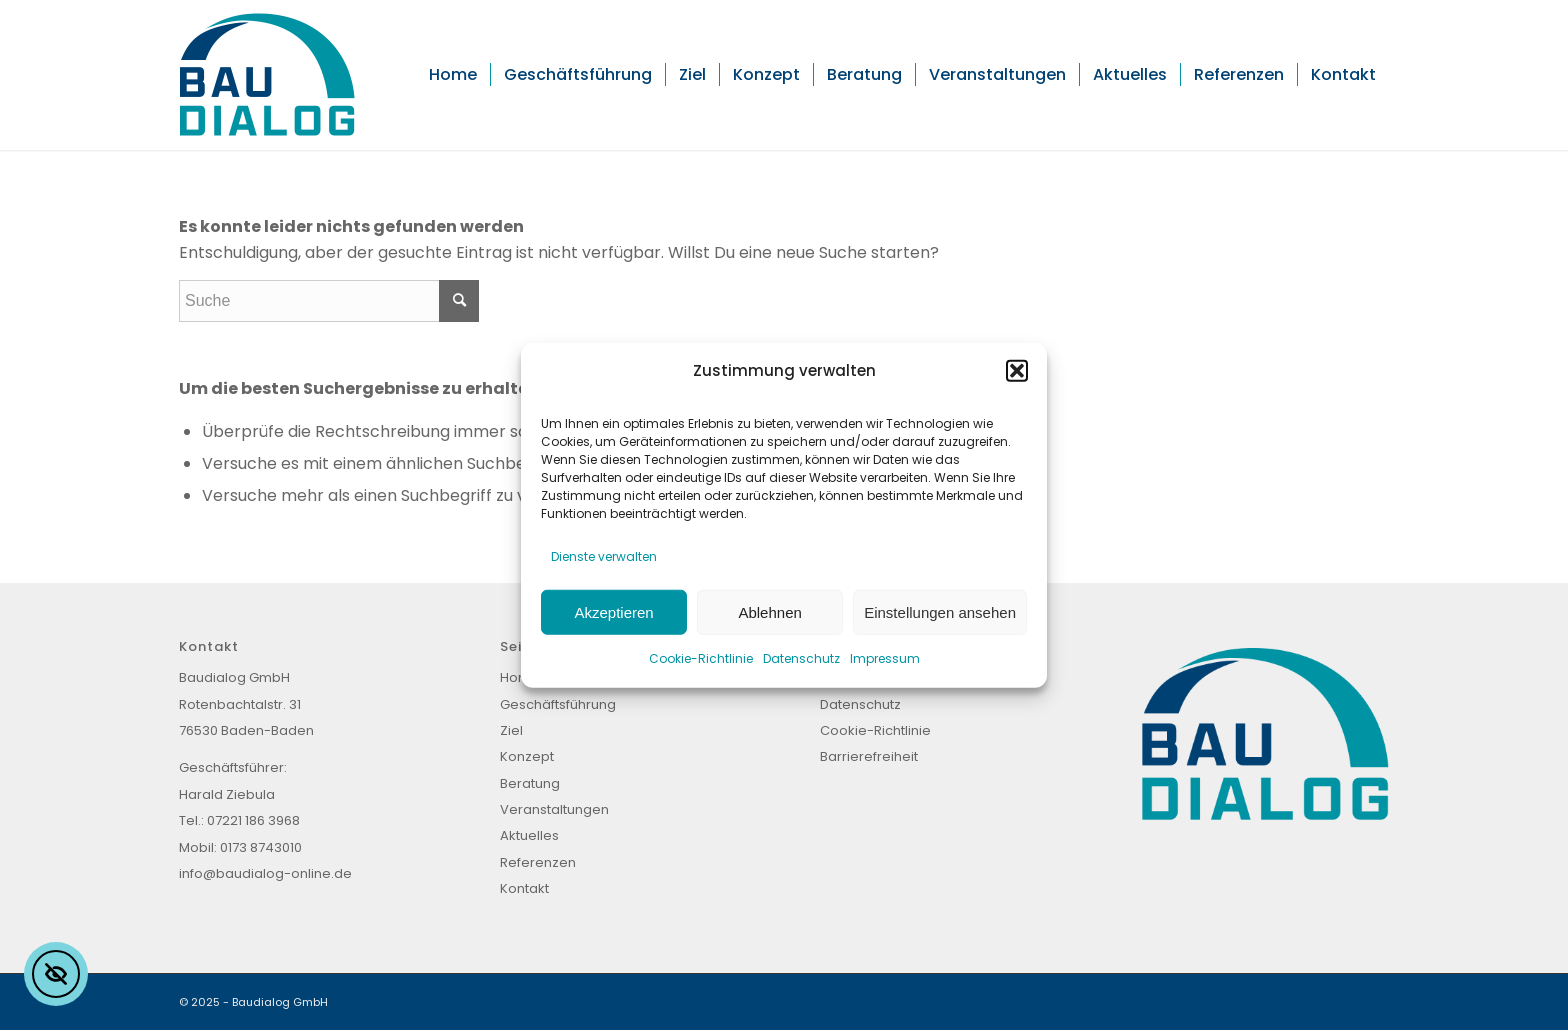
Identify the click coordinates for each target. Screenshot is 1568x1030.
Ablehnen (769, 611)
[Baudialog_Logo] (267, 75)
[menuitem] (453, 75)
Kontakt (524, 888)
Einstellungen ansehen (940, 611)
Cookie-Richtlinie (701, 658)
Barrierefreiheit (869, 756)
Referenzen (538, 862)
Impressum (885, 658)
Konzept (527, 756)
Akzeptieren (613, 611)
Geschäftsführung (558, 704)
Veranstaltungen (554, 809)
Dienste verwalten (604, 555)
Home (520, 677)
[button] (1017, 371)
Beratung (530, 783)
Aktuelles (529, 835)
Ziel (511, 730)
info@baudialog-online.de (265, 873)
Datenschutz (801, 658)
